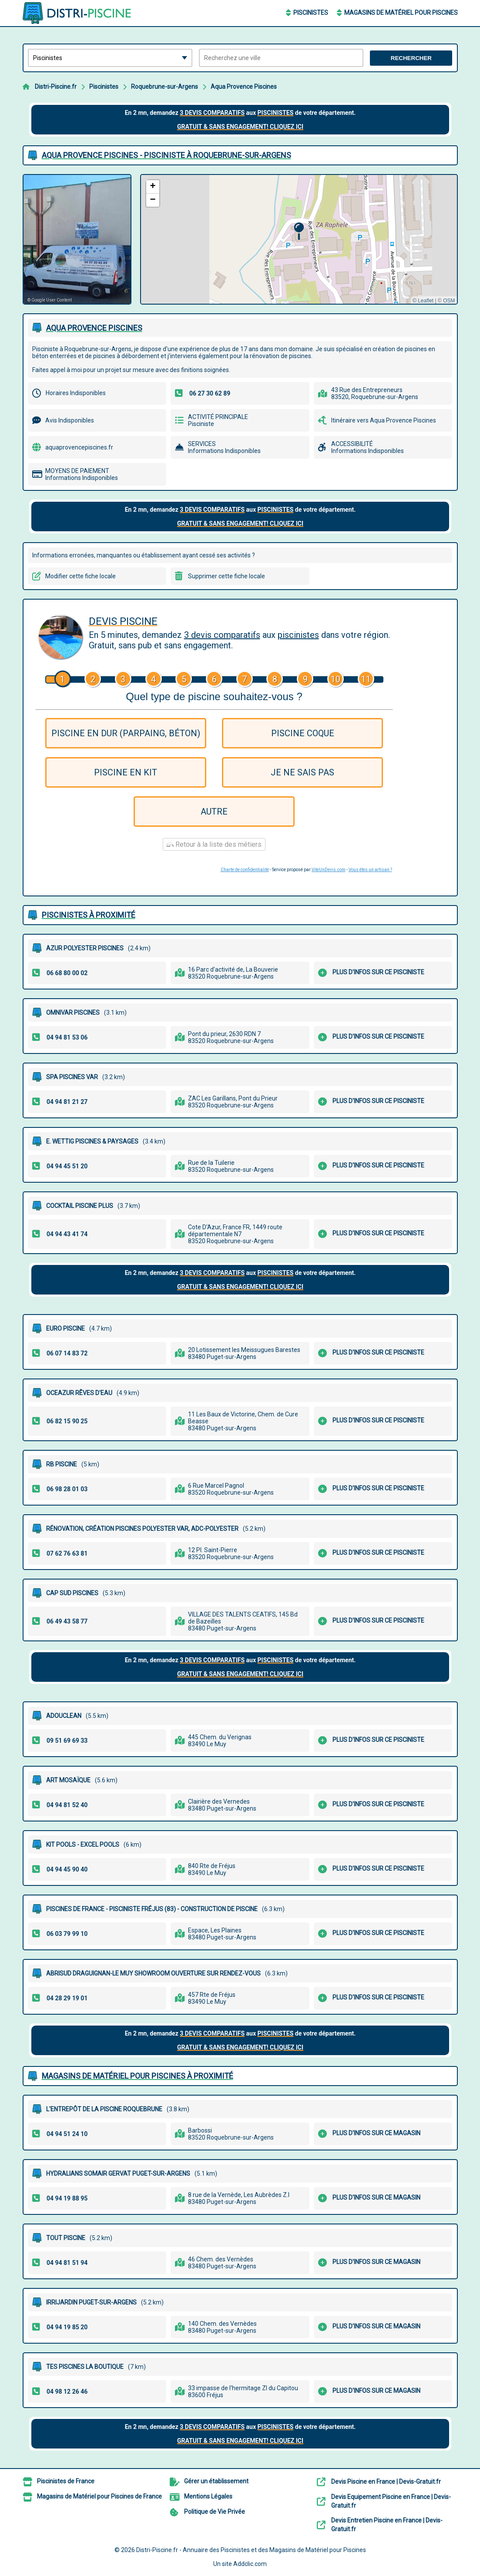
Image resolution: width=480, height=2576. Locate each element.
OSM (449, 301)
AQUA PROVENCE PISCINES (94, 327)
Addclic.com (250, 2563)
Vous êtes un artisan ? (370, 869)
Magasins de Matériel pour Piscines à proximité (137, 2075)
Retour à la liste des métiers (214, 844)
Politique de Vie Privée (214, 2511)
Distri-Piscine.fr (56, 86)
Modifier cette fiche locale (80, 576)
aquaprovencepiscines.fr (79, 447)
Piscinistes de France (65, 2481)
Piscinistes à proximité (88, 914)
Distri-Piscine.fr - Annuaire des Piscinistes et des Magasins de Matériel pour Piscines (251, 2549)
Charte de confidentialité (245, 869)
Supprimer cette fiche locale (226, 576)
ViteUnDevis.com (329, 869)
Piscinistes (310, 12)
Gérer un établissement (216, 2481)
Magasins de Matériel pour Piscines (401, 12)
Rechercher (411, 58)
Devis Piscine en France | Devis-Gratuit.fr (386, 2481)
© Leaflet (423, 301)
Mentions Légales (208, 2496)
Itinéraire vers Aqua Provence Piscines (383, 420)
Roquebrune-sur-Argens (164, 86)
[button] (298, 231)
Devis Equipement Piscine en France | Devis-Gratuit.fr (391, 2501)
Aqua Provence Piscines (244, 86)
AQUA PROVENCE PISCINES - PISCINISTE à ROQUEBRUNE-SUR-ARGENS (166, 155)
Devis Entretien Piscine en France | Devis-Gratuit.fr (387, 2524)
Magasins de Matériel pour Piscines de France (99, 2496)
